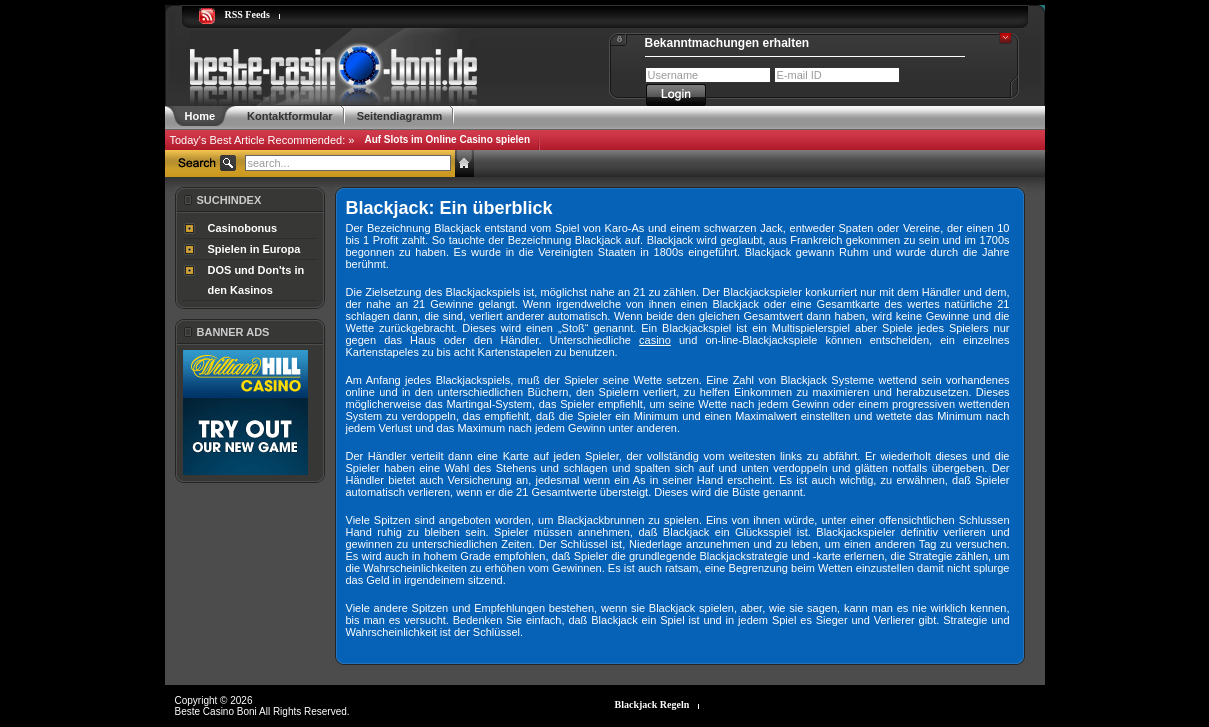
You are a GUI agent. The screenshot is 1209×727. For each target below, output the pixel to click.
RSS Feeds (247, 14)
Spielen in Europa (254, 249)
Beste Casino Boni (217, 711)
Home (200, 116)
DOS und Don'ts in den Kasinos (256, 280)
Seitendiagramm (400, 116)
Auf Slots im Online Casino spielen (447, 139)
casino (655, 340)
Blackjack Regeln (652, 704)
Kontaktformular (290, 116)
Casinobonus (243, 228)
